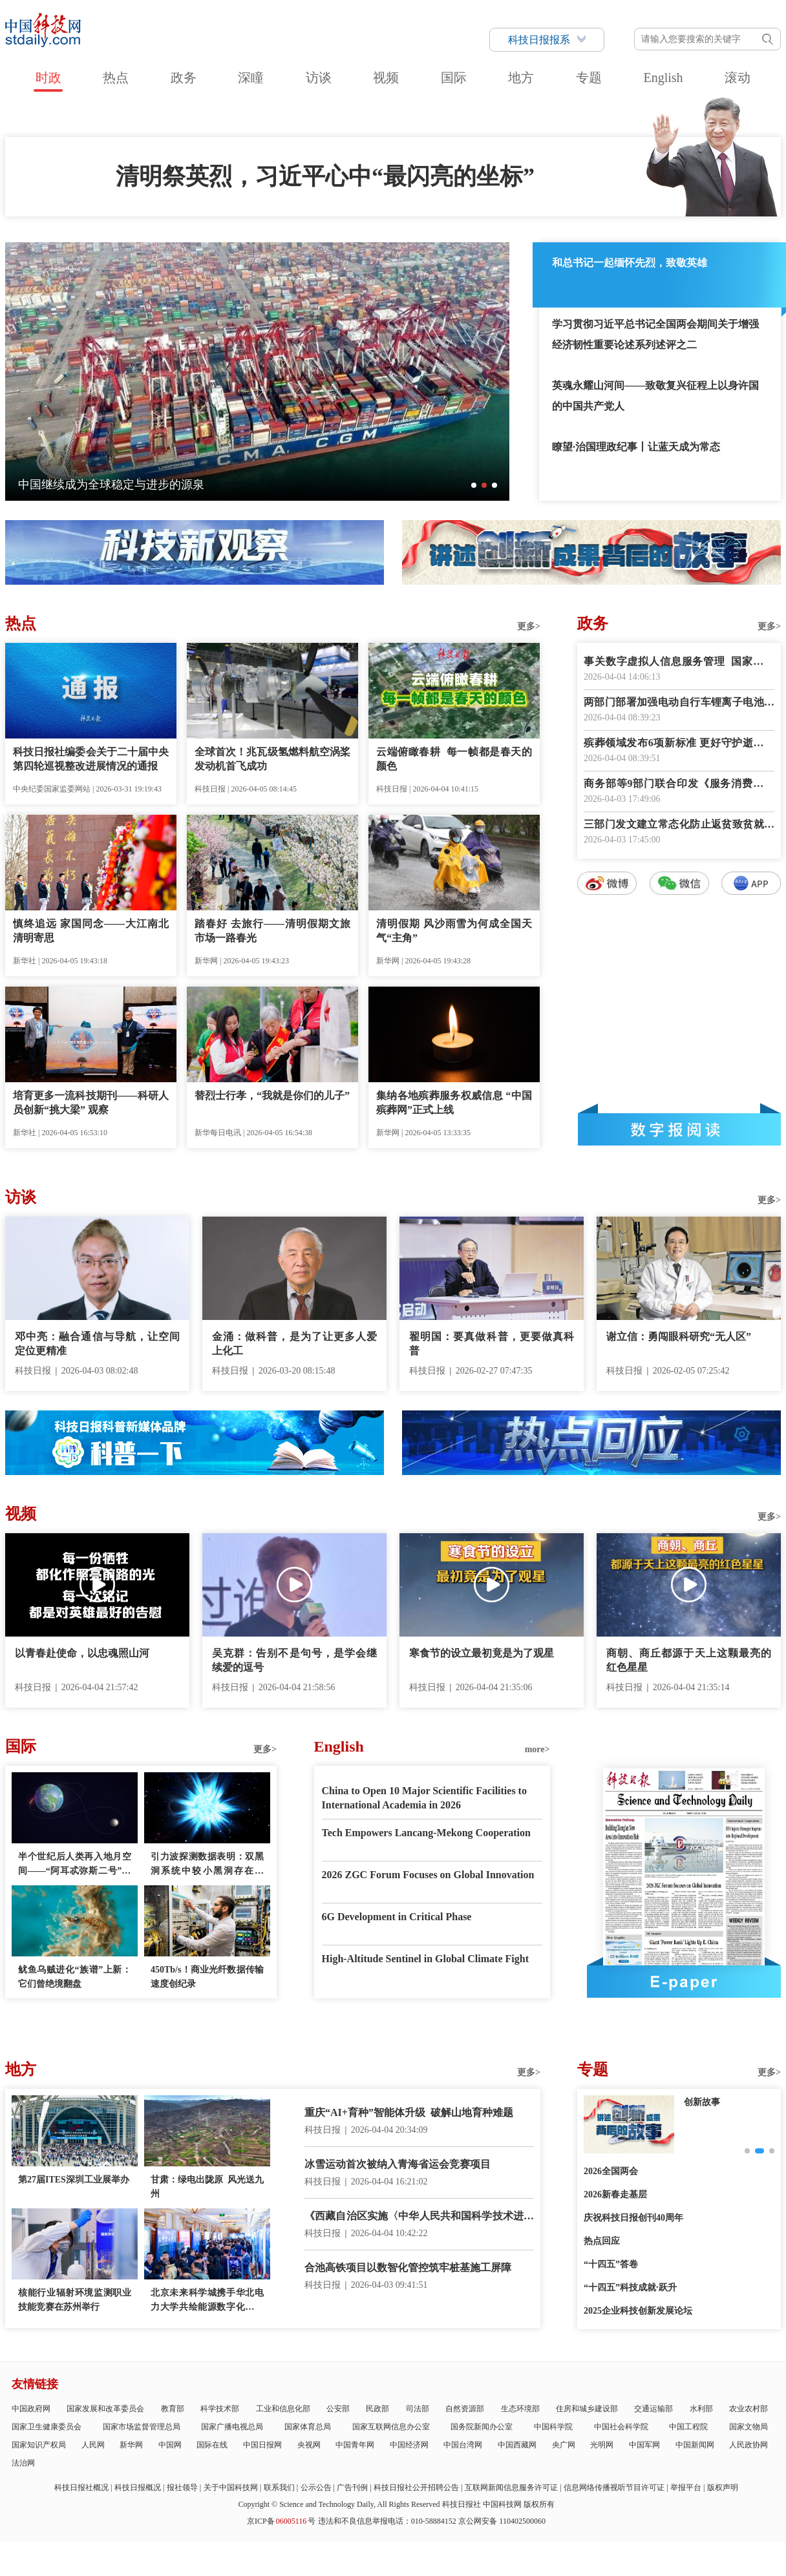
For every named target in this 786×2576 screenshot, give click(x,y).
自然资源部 (464, 2408)
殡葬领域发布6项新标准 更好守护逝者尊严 (679, 744)
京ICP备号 (281, 2521)
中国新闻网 (694, 2444)
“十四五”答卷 (611, 2264)
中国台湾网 (462, 2444)
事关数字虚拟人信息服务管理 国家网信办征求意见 (679, 662)
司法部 (417, 2408)
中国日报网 (262, 2444)
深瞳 (251, 77)
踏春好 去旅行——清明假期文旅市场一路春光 (272, 930)
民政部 (377, 2408)
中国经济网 (409, 2444)
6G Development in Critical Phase (397, 1916)
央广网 (563, 2444)
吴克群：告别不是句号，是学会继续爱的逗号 (294, 1660)
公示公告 (316, 2487)
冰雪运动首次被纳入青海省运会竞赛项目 (397, 2164)
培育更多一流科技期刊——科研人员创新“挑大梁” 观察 (91, 1102)
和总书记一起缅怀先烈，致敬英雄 (629, 262)
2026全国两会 (611, 2171)
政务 (184, 77)
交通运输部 (653, 2408)
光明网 (601, 2444)
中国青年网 (354, 2444)
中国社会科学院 (621, 2426)
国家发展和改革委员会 (105, 2408)
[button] (473, 485)
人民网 (93, 2444)
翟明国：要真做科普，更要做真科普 (491, 1343)
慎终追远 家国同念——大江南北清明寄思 (91, 930)
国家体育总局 (307, 2426)
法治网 (23, 2462)
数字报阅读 (679, 1129)
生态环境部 (520, 2408)
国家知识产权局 (39, 2444)
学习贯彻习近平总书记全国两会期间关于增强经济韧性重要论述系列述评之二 (655, 334)
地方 (521, 77)
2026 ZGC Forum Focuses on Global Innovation (428, 1874)
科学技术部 (219, 2408)
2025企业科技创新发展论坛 (638, 2311)
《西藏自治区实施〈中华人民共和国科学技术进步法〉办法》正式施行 (419, 2217)
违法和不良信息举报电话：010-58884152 (387, 2521)
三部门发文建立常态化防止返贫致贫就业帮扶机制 (679, 825)
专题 (589, 77)
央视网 (309, 2444)
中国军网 (644, 2444)
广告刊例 (352, 2487)
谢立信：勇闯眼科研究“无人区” (678, 1336)
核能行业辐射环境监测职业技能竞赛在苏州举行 (74, 2300)
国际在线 (212, 2444)
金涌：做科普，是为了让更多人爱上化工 (294, 1343)
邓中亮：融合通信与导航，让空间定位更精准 (97, 1343)
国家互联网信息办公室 (391, 2426)
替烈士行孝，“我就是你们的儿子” (272, 1095)
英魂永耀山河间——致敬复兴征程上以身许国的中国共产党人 (655, 396)
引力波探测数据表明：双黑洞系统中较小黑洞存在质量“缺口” (207, 1865)
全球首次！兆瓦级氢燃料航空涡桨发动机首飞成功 (272, 758)
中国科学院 (553, 2426)
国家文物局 (748, 2426)
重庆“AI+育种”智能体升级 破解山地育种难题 (408, 2112)
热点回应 (602, 2241)
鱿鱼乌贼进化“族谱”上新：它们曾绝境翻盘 (74, 1977)
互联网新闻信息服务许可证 (511, 2487)
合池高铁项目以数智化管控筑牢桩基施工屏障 (407, 2267)
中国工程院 (688, 2426)
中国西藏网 (517, 2444)
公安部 (338, 2408)
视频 (386, 77)
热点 (116, 77)
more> (537, 1749)
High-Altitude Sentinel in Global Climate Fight (425, 1958)
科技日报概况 (137, 2487)
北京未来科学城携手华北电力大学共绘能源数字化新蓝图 (207, 2301)
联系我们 (279, 2487)
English (663, 77)
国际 (454, 77)
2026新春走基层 (615, 2194)
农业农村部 (748, 2408)
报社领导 (182, 2487)
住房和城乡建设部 (587, 2408)
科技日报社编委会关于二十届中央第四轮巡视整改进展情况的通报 (91, 758)
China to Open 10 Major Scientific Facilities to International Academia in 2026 (424, 1797)
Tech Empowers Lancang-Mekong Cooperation (426, 1832)
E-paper (684, 1981)
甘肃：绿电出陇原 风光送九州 (207, 2187)
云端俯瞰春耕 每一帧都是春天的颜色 (454, 758)
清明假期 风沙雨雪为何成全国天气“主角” (454, 930)
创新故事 (702, 2102)
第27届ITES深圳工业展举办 (73, 2179)
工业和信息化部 (283, 2408)
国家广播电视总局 (232, 2426)
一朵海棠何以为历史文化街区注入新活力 (123, 484)
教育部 (172, 2408)
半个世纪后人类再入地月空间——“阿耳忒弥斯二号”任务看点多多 (74, 1865)
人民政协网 (748, 2444)
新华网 (131, 2444)
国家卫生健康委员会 (46, 2426)
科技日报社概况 (81, 2487)
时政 (48, 77)
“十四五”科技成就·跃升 (630, 2287)
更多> (528, 626)
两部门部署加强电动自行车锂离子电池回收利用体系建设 (679, 703)
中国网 (170, 2444)
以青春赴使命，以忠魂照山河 (82, 1653)
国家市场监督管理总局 (141, 2426)
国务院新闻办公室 (482, 2426)
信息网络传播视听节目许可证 (614, 2487)
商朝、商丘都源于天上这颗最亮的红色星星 (688, 1660)
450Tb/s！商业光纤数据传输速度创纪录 (207, 1977)
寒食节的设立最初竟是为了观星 (481, 1653)
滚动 (737, 77)
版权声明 (722, 2487)
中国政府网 (31, 2408)
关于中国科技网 (231, 2487)
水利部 (701, 2408)
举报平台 (685, 2487)
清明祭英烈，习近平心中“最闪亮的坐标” (325, 176)
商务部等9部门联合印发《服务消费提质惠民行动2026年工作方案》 (679, 784)
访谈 (319, 77)
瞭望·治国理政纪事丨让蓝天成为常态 (636, 446)
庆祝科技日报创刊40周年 (633, 2218)
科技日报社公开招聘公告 (416, 2487)
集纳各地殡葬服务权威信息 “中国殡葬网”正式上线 (454, 1102)
